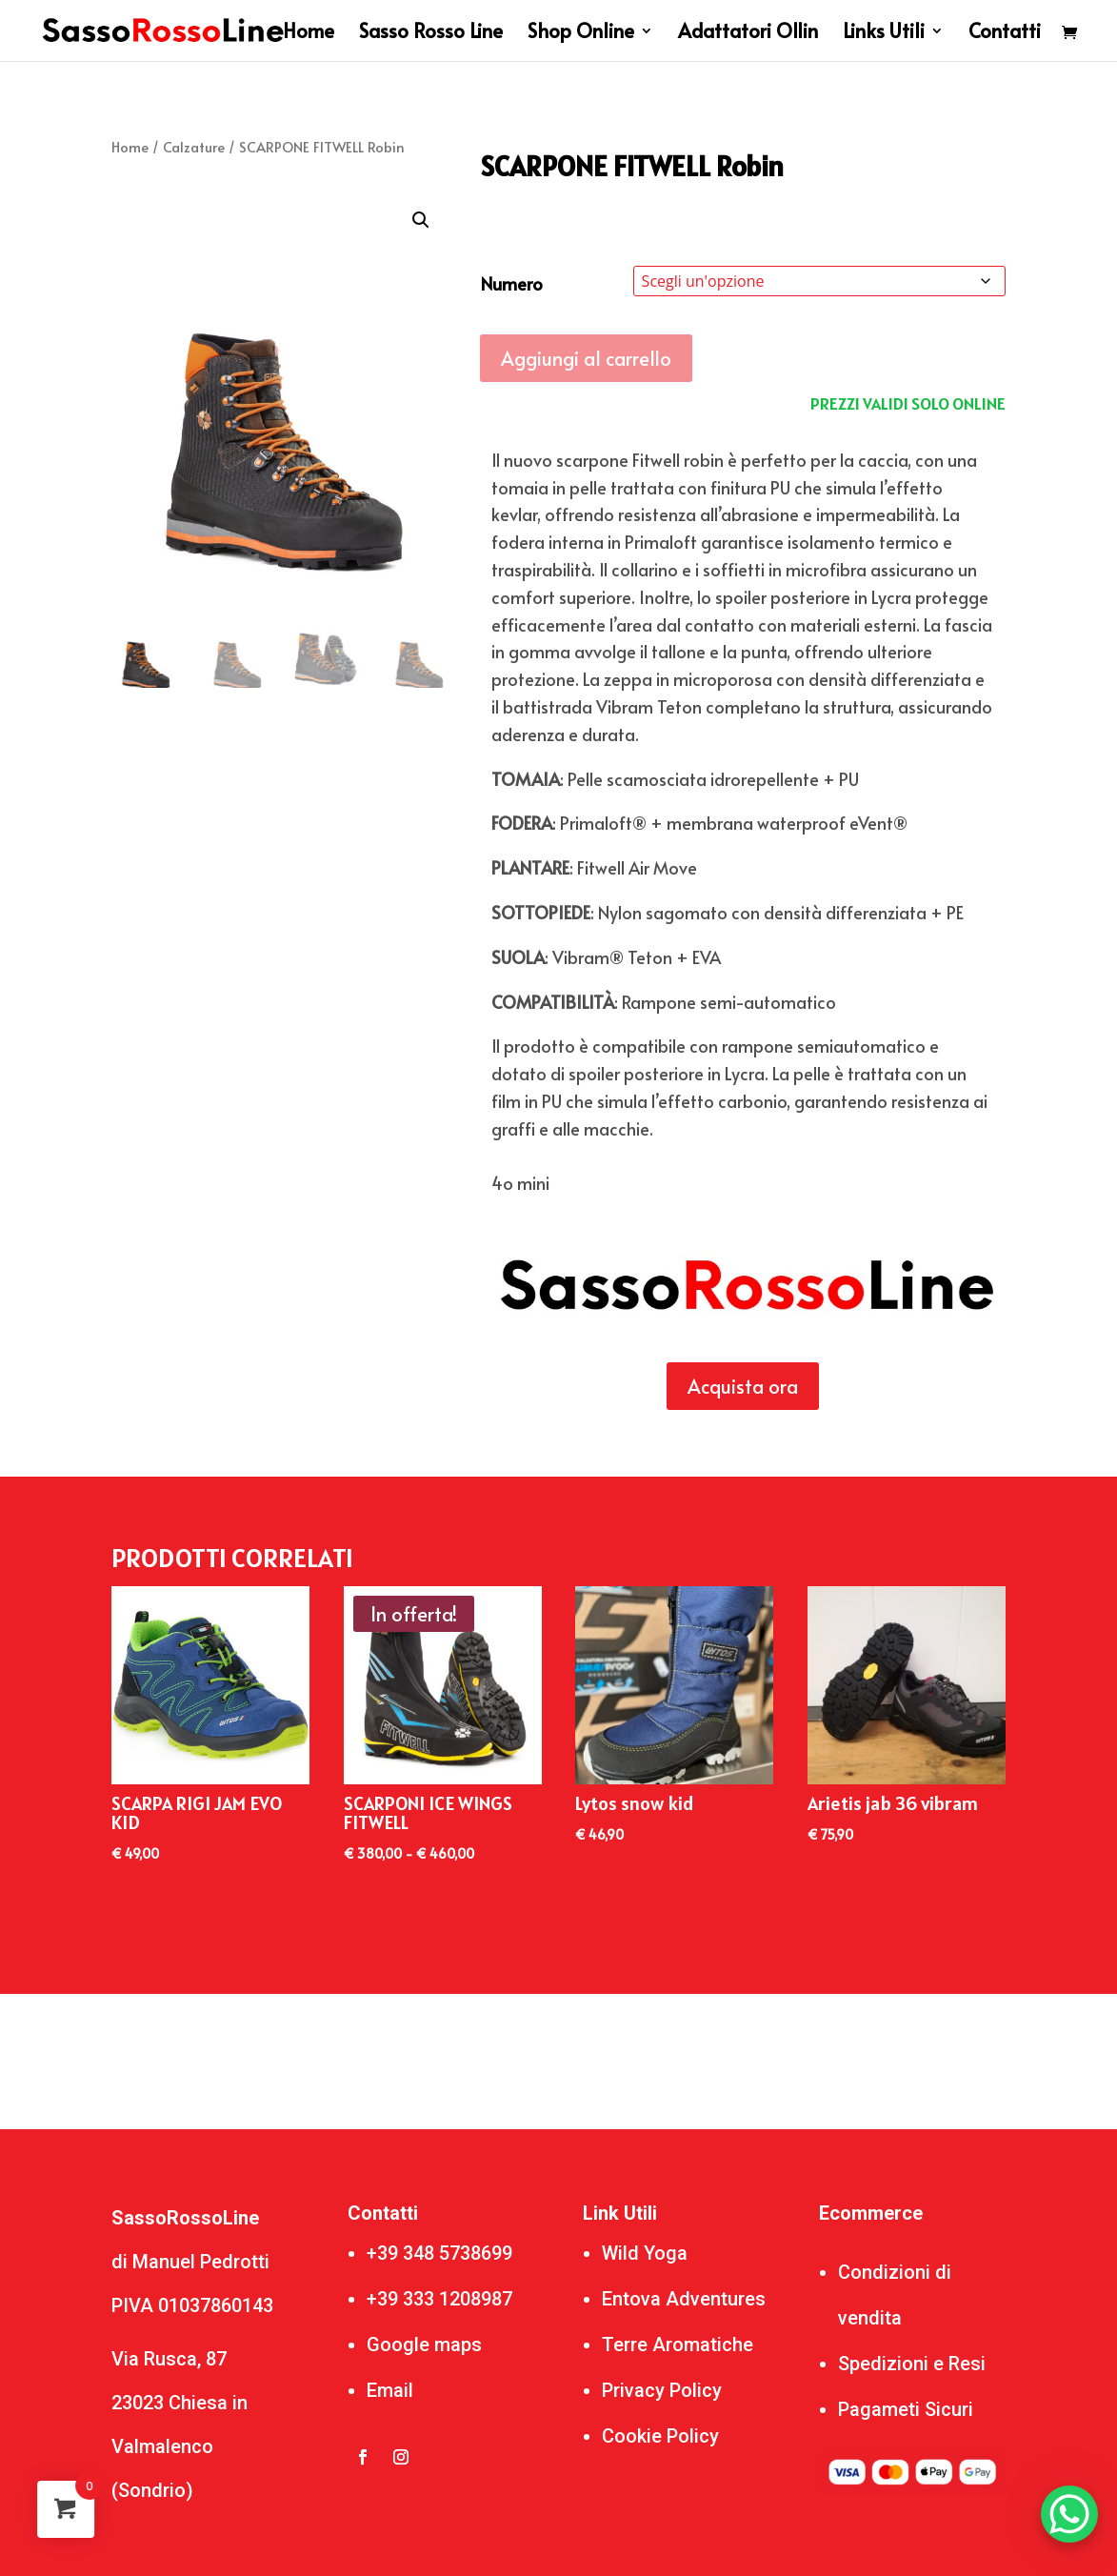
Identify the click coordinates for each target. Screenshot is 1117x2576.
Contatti (1004, 34)
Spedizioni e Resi (912, 2363)
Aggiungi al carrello (586, 358)
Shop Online (581, 34)
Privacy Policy (662, 2390)
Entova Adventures (684, 2298)
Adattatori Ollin (748, 34)
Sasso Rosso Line (431, 34)
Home (308, 34)
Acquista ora (743, 1386)
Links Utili (884, 34)
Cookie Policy (660, 2436)
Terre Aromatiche (677, 2344)
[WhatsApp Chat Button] (1069, 2514)
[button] (421, 220)
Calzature (194, 146)
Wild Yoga (645, 2253)
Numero (512, 283)
